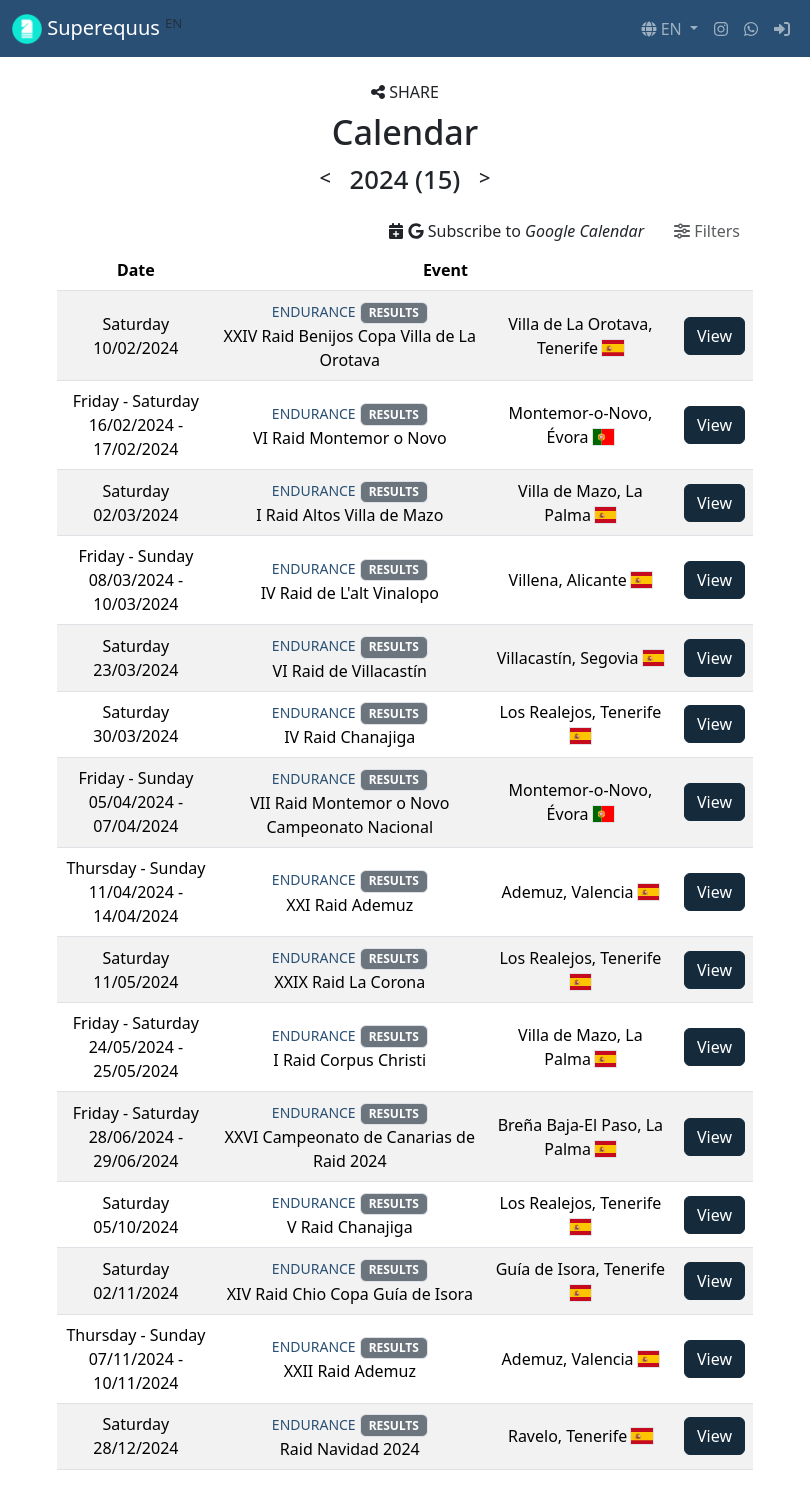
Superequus (97, 28)
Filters (707, 231)
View (714, 336)
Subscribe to (516, 231)
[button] (669, 29)
